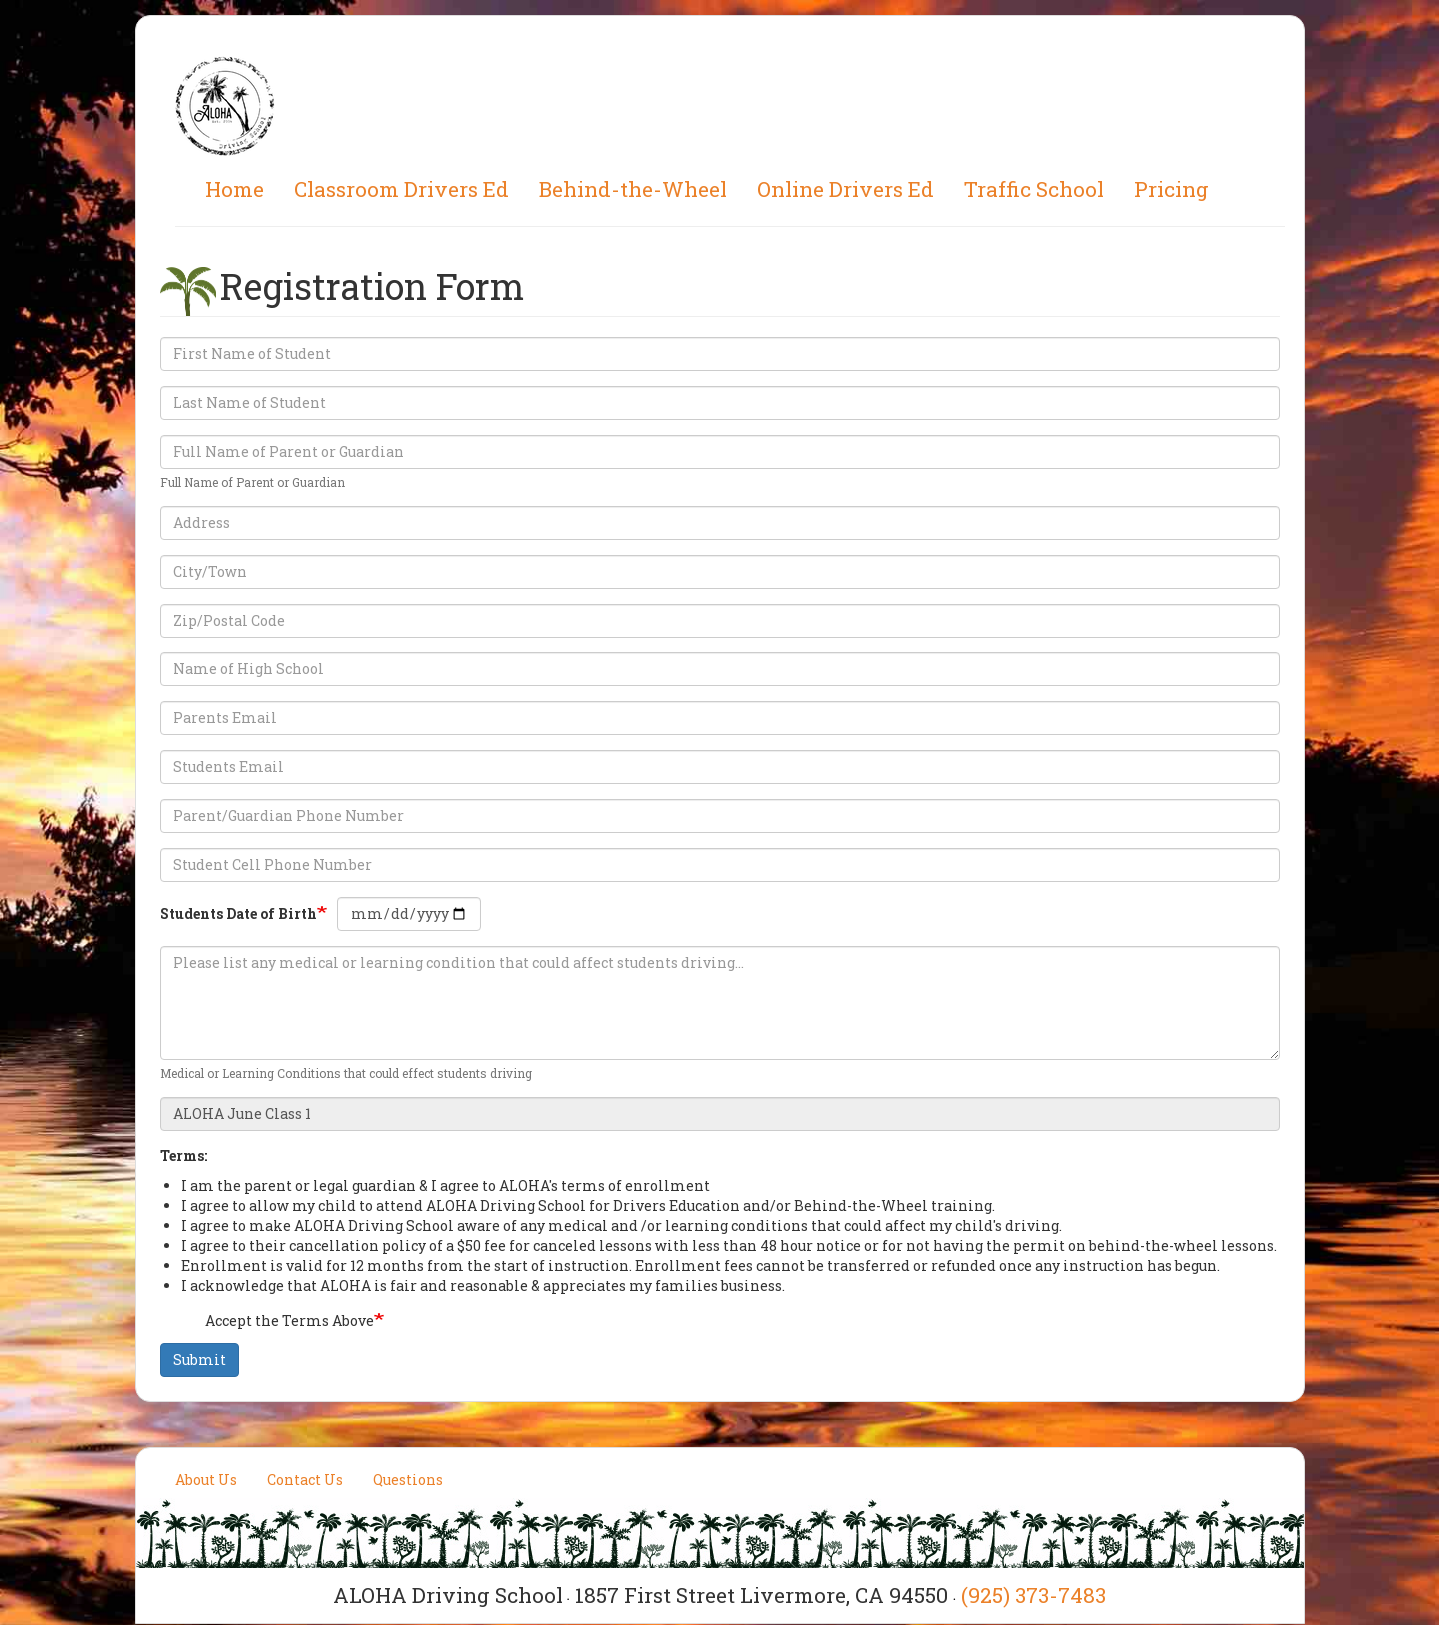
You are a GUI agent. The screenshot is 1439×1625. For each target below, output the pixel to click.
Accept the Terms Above (277, 1322)
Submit (199, 1359)
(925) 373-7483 (1033, 1595)
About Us (206, 1479)
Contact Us (305, 1479)
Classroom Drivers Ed (401, 189)
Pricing (1171, 189)
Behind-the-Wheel (633, 189)
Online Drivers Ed (845, 189)
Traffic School (1034, 189)
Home (234, 189)
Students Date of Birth (238, 913)
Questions (408, 1479)
